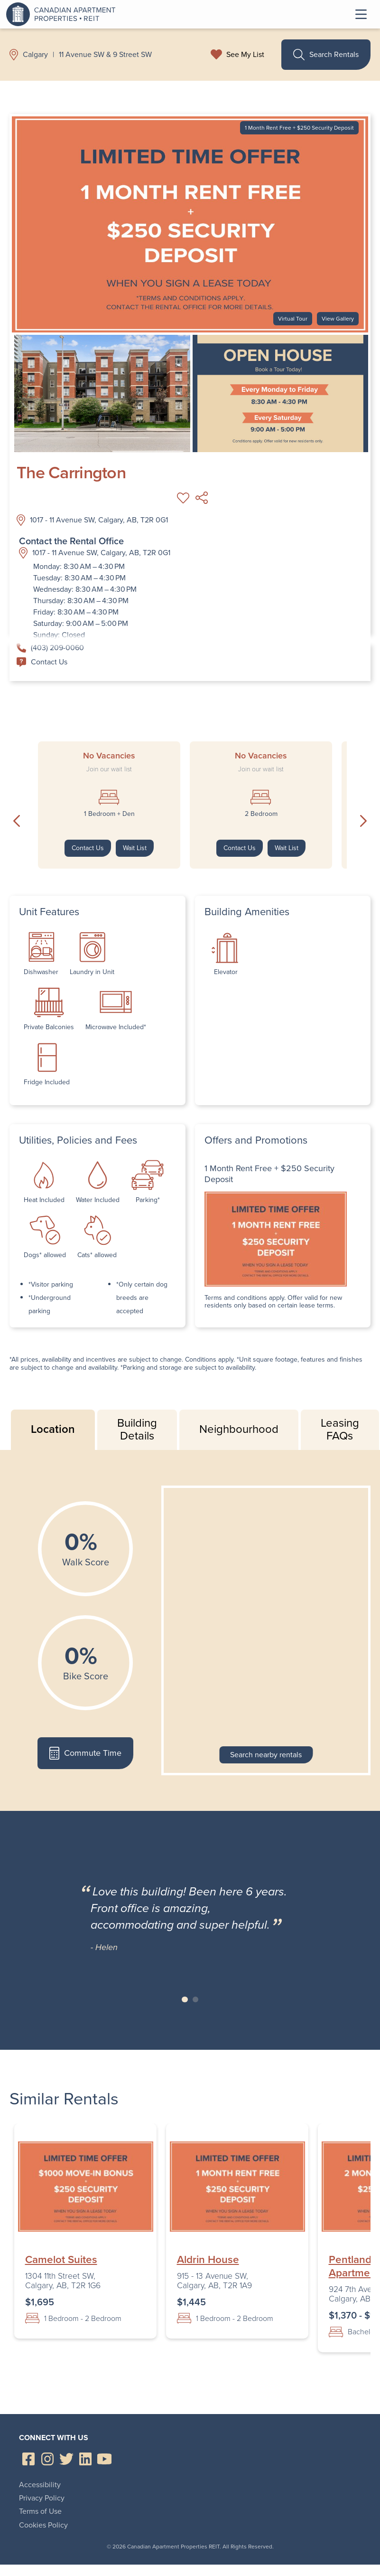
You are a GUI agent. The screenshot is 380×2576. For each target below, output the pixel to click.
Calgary (35, 54)
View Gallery (338, 318)
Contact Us (42, 661)
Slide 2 (196, 2000)
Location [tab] (53, 1429)
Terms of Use (40, 2511)
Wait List (135, 848)
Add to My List (183, 498)
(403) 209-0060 (50, 647)
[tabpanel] (190, 1630)
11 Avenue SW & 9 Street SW (105, 54)
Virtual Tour (292, 318)
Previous (16, 821)
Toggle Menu (361, 14)
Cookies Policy (43, 2524)
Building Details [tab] (137, 1429)
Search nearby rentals (266, 1754)
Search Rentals (326, 54)
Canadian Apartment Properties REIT (63, 14)
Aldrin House (208, 2259)
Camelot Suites (61, 2259)
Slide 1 (185, 2000)
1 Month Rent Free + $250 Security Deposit (299, 127)
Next (363, 821)
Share (202, 498)
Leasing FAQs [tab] (340, 1429)
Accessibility (40, 2484)
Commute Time (85, 1753)
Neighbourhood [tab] (238, 1429)
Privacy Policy (42, 2497)
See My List (245, 54)
